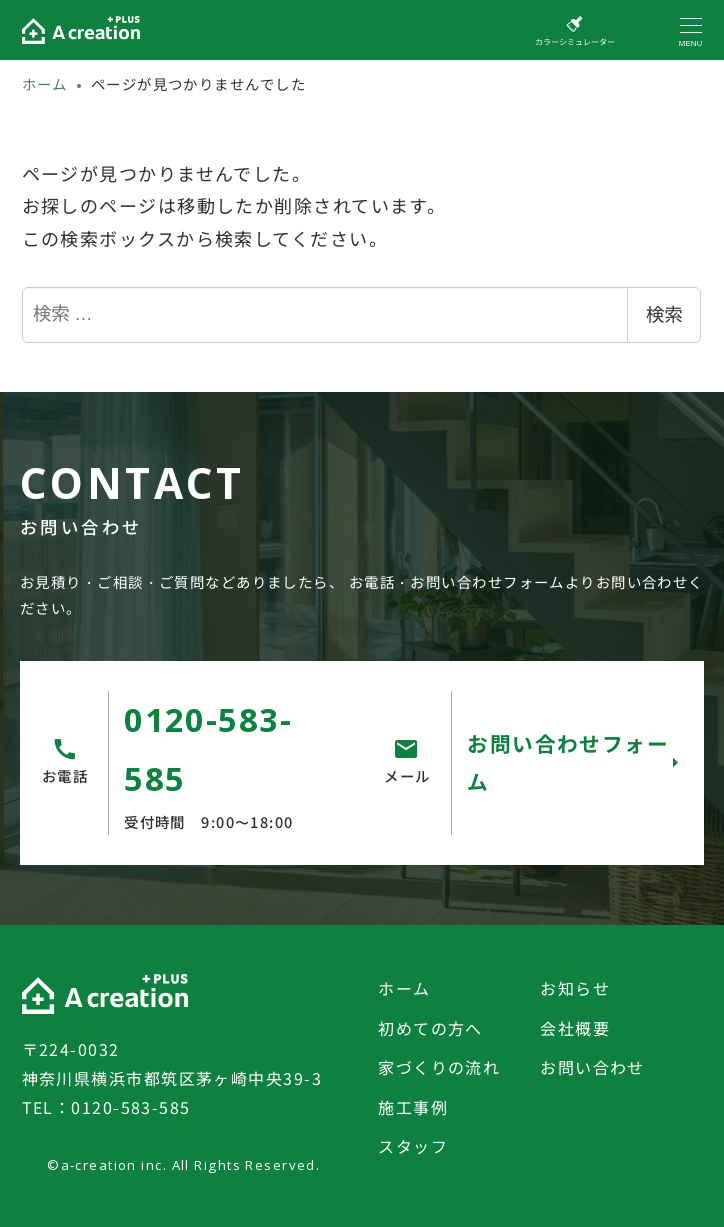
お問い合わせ (592, 1067)
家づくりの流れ (439, 1067)
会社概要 (575, 1028)
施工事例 (413, 1107)
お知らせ (575, 988)
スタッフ (413, 1146)
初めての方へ (430, 1028)
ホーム (404, 988)
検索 (664, 315)
